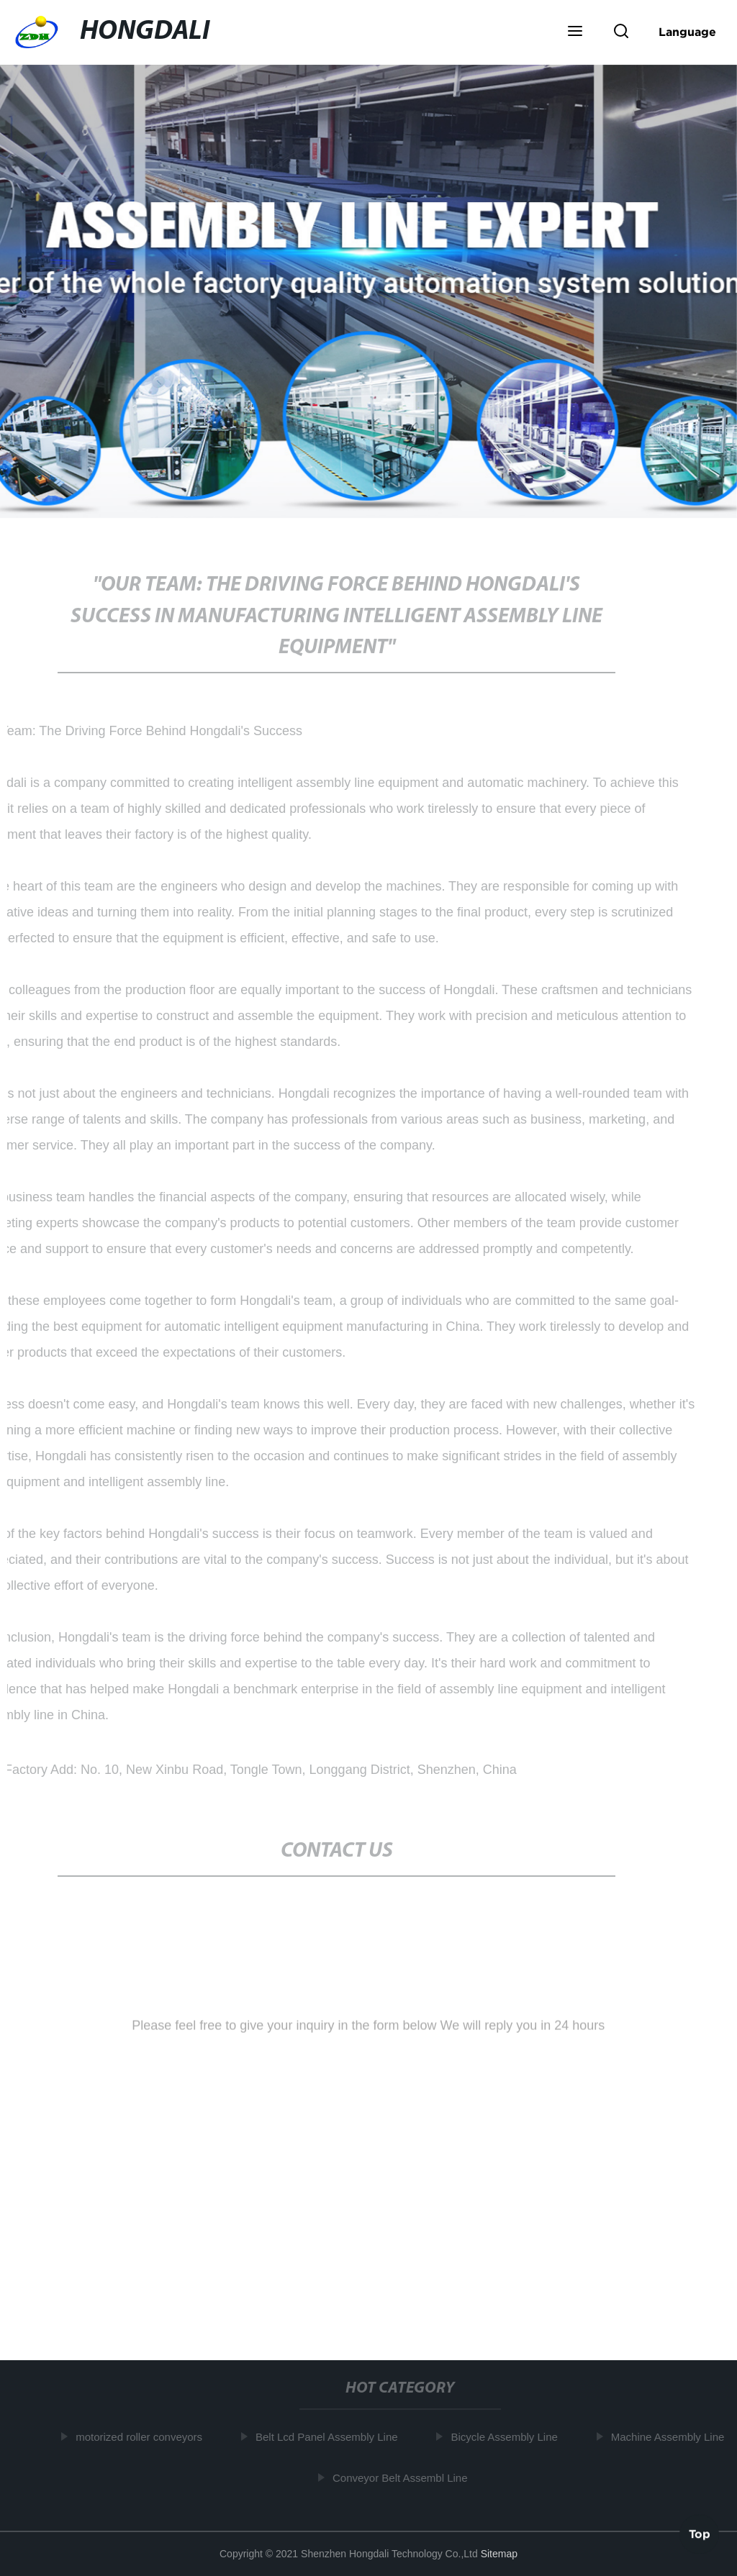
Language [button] (687, 31)
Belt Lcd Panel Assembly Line (329, 2437)
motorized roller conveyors (141, 2437)
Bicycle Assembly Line (506, 2437)
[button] (575, 32)
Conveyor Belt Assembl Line (402, 2478)
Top (699, 2532)
